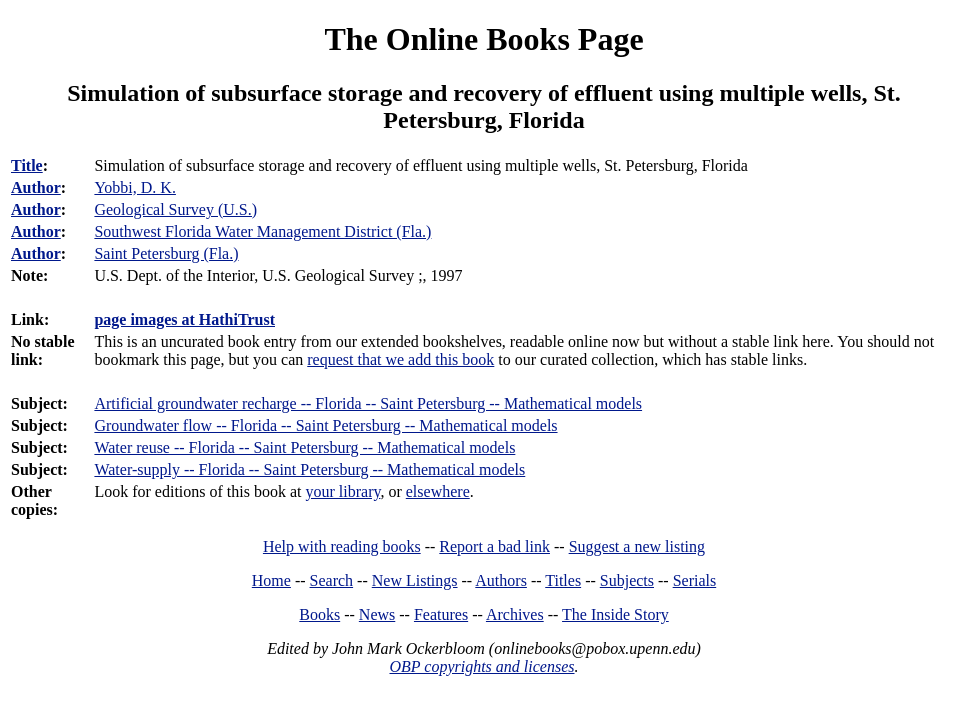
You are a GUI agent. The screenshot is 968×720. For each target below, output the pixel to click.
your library (343, 491)
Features (441, 614)
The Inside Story (615, 614)
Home (271, 580)
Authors (501, 580)
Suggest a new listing (637, 546)
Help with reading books (342, 546)
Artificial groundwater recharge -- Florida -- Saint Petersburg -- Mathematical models (368, 403)
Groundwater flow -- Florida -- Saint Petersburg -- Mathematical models (325, 425)
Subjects (627, 580)
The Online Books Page (483, 39)
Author (36, 187)
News (377, 614)
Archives (515, 614)
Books (319, 614)
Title (27, 165)
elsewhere (438, 491)
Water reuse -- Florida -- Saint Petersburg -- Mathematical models (304, 447)
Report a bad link (494, 546)
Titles (563, 580)
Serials (695, 580)
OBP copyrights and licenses (481, 666)
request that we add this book (400, 359)
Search (332, 580)
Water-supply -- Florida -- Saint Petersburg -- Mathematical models (309, 469)
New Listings (415, 580)
